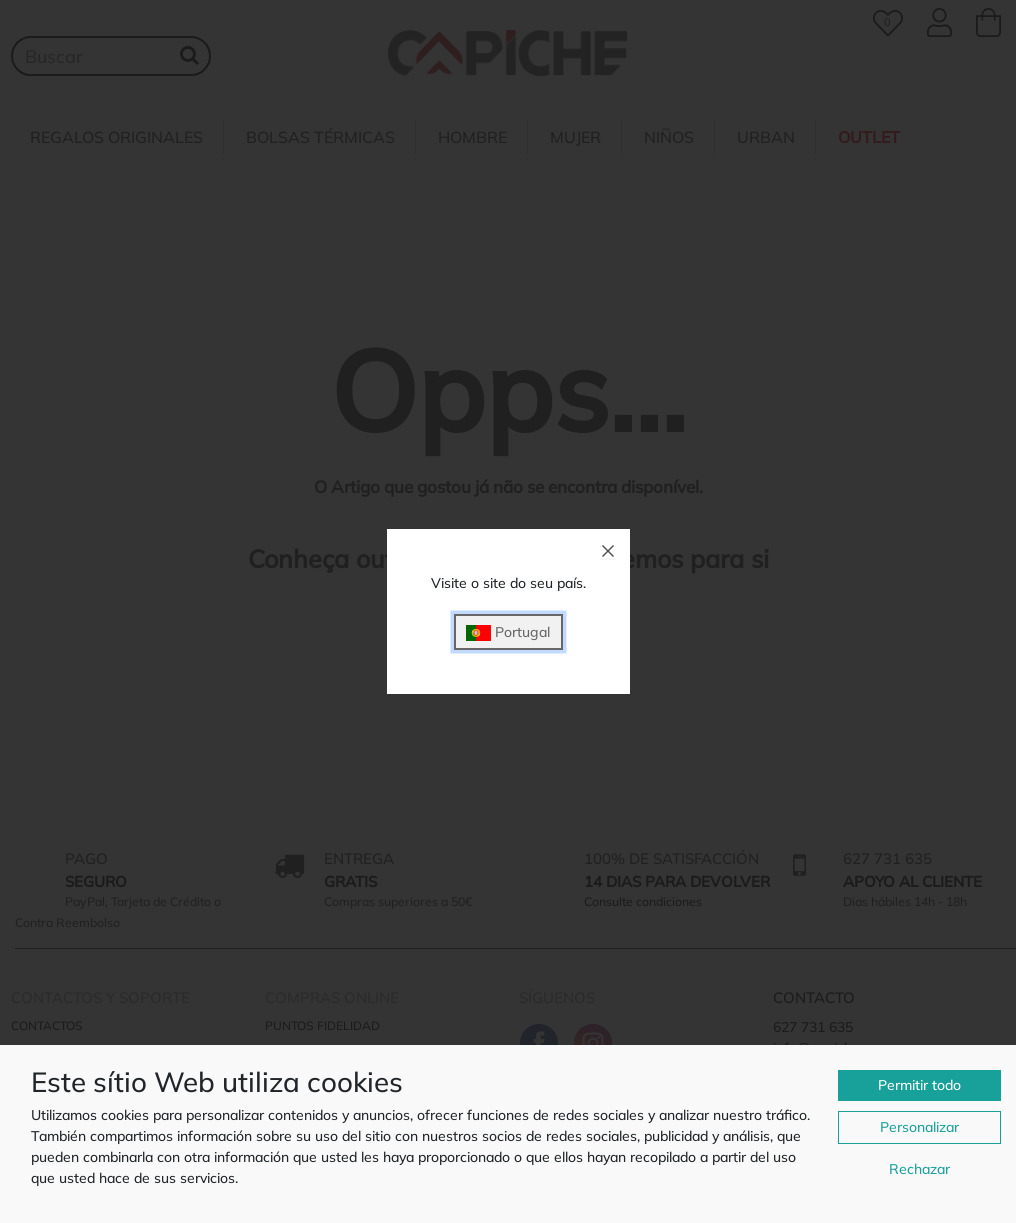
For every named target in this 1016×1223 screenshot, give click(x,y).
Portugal (508, 632)
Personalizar (919, 1127)
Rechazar (919, 1169)
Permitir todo (919, 1085)
